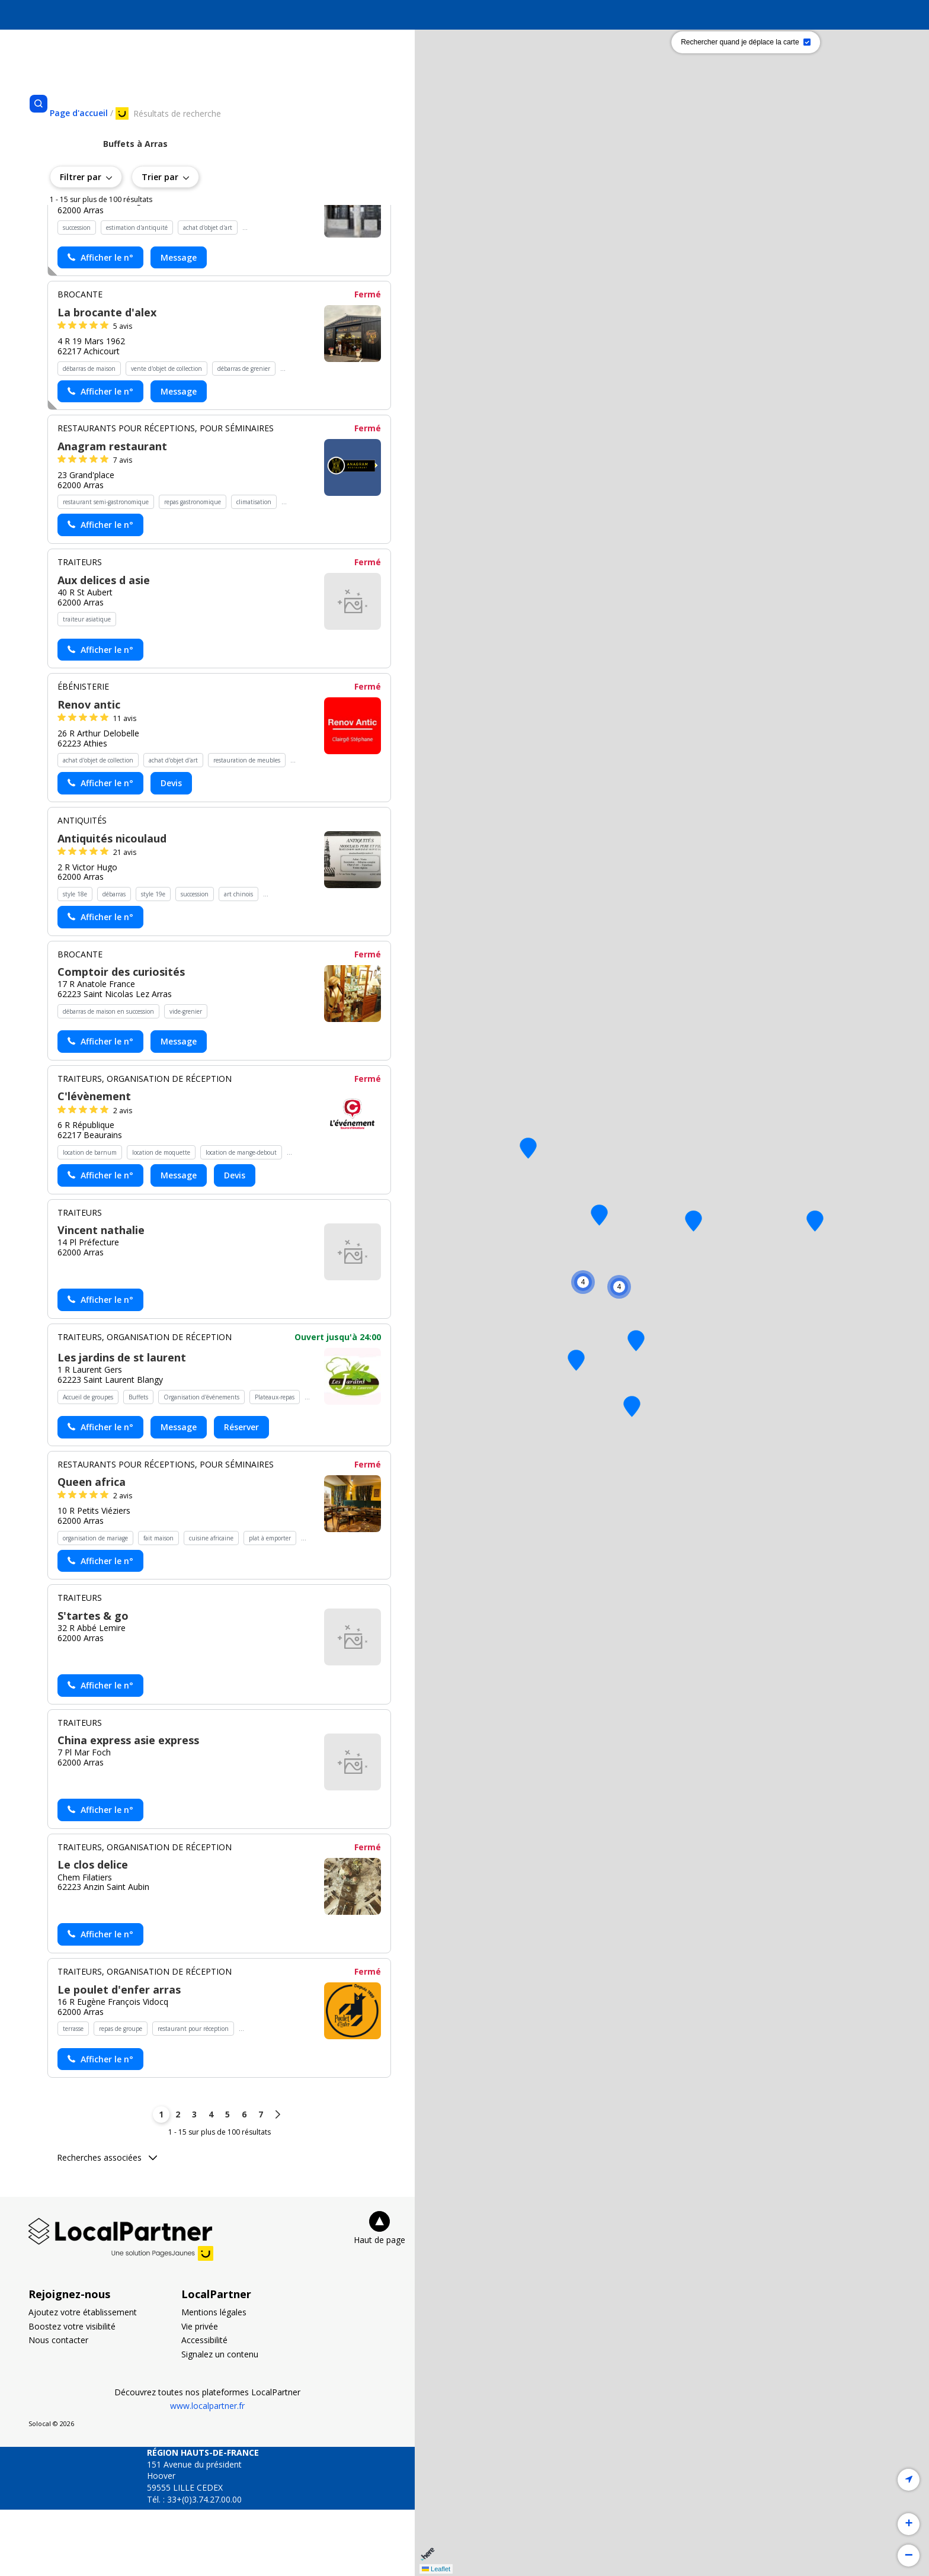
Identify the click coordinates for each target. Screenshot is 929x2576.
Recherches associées (107, 2223)
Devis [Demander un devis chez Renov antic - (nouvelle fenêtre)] (171, 849)
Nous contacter (58, 2406)
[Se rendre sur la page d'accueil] (79, 112)
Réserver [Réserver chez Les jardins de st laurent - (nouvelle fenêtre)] (241, 1493)
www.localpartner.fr (207, 2472)
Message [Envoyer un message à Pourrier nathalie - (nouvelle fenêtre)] (179, 323)
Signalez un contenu (219, 2420)
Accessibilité (204, 2406)
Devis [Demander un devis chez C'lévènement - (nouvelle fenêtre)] (234, 1241)
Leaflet (436, 2568)
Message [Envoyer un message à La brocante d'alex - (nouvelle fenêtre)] (179, 457)
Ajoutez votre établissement (82, 2378)
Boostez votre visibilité (72, 2392)
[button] (815, 1221)
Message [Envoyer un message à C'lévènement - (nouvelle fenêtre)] (179, 1241)
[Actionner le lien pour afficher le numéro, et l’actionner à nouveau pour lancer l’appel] (100, 324)
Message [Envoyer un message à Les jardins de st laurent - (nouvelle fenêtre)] (179, 1493)
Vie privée (199, 2392)
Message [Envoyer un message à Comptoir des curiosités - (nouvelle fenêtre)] (179, 1107)
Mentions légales (213, 2378)
